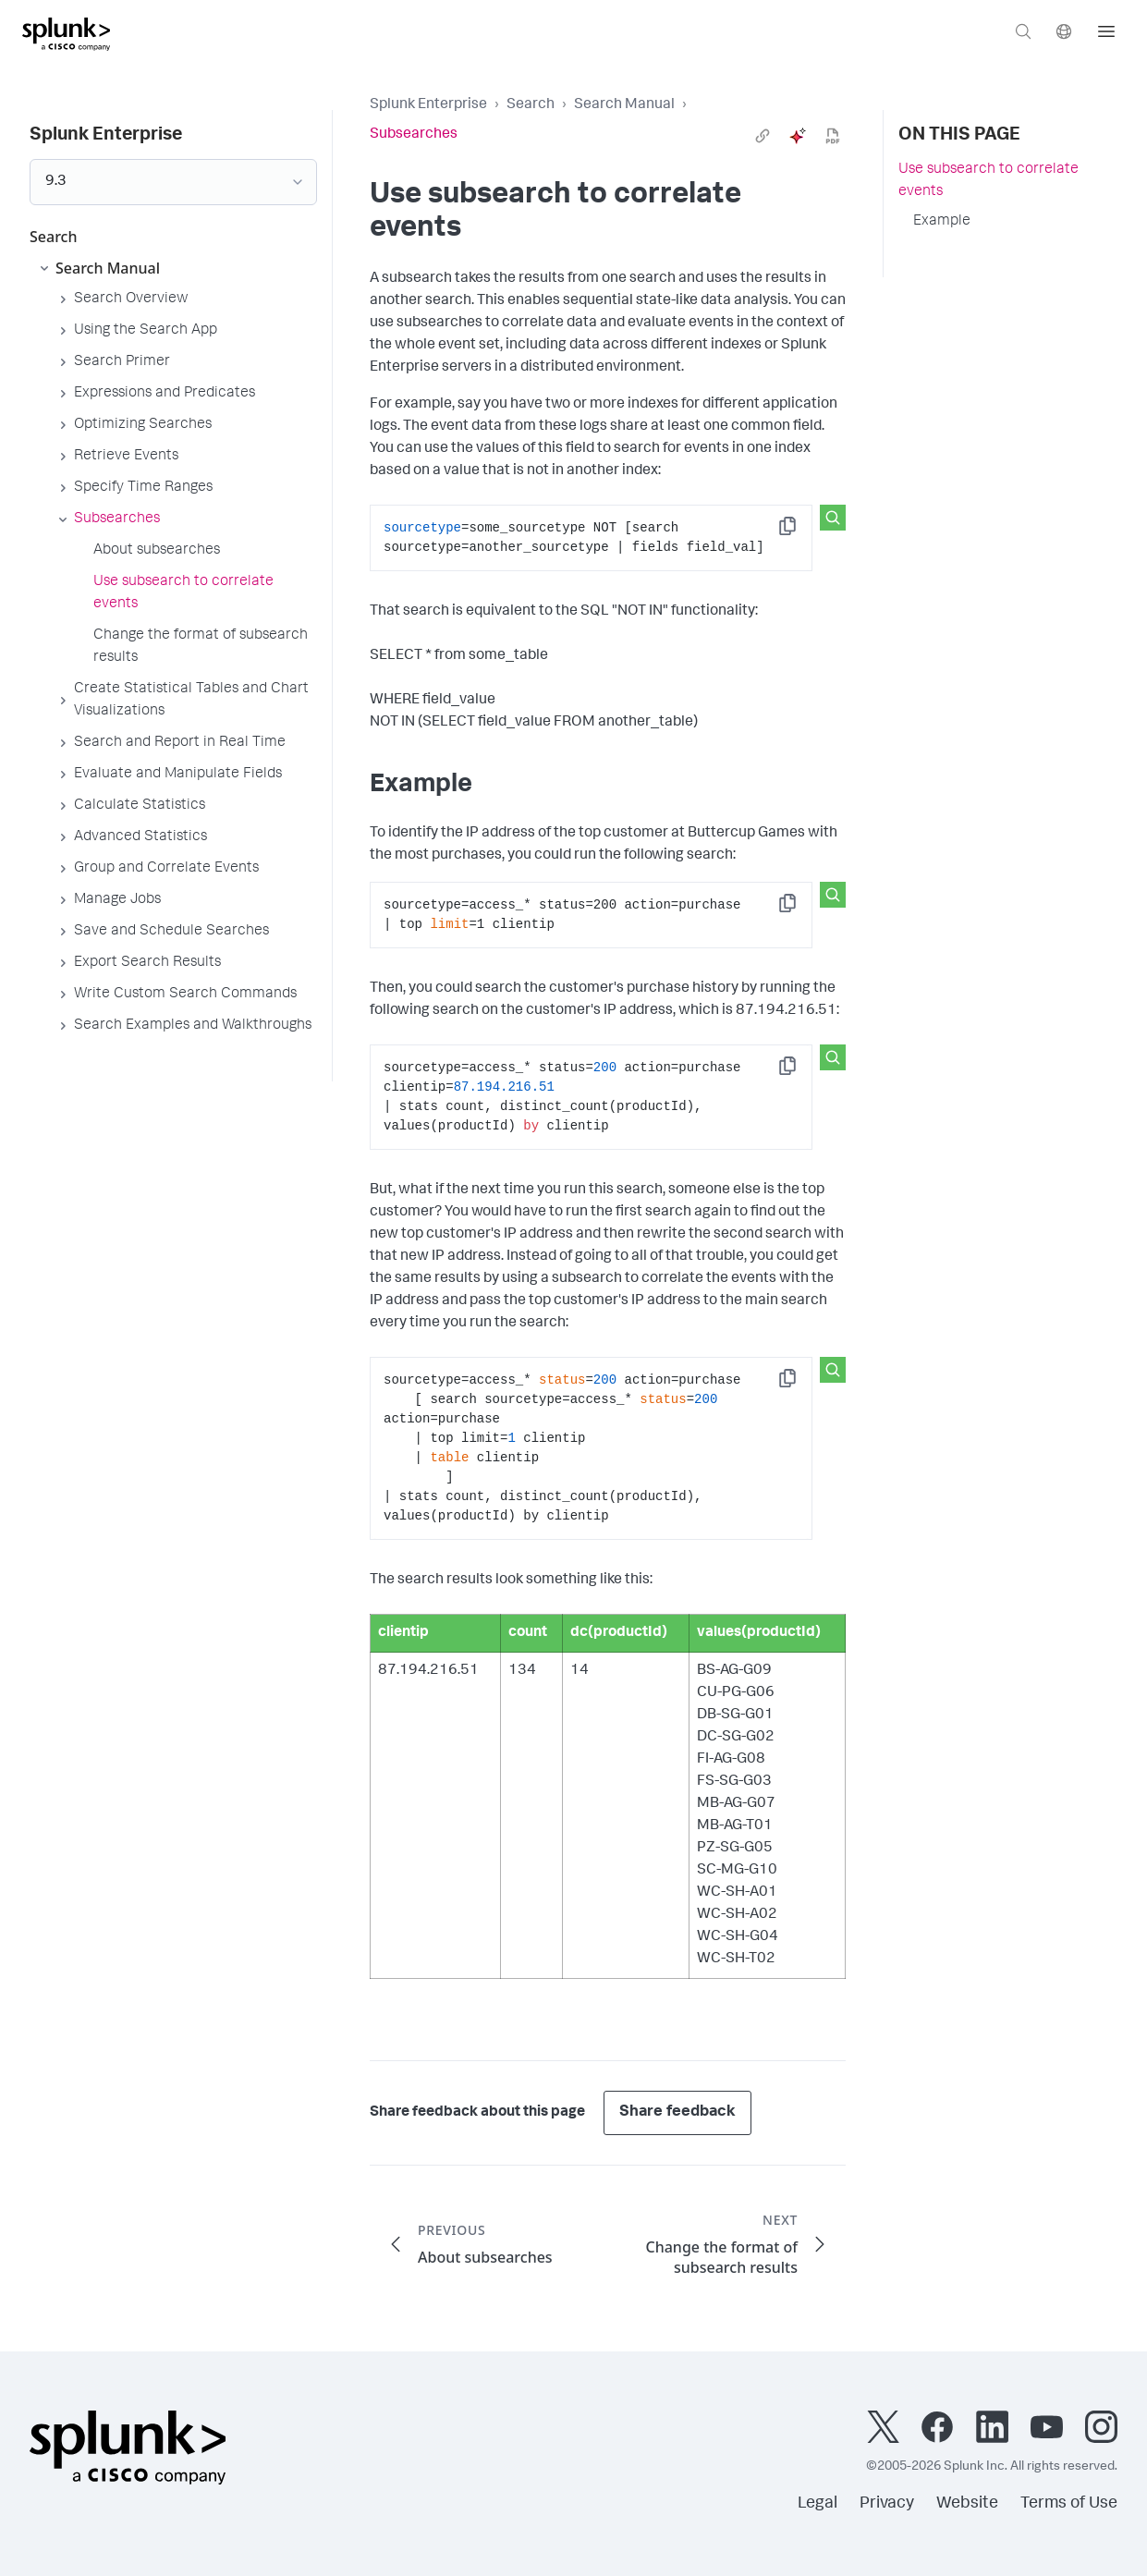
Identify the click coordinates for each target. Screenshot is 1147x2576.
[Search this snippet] (833, 518)
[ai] (798, 136)
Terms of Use (1068, 2504)
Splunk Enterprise (428, 105)
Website (967, 2504)
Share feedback (677, 2112)
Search (530, 105)
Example (941, 221)
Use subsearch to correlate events (988, 181)
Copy (800, 532)
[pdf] (833, 136)
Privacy (887, 2504)
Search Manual (624, 105)
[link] (762, 136)
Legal (817, 2504)
